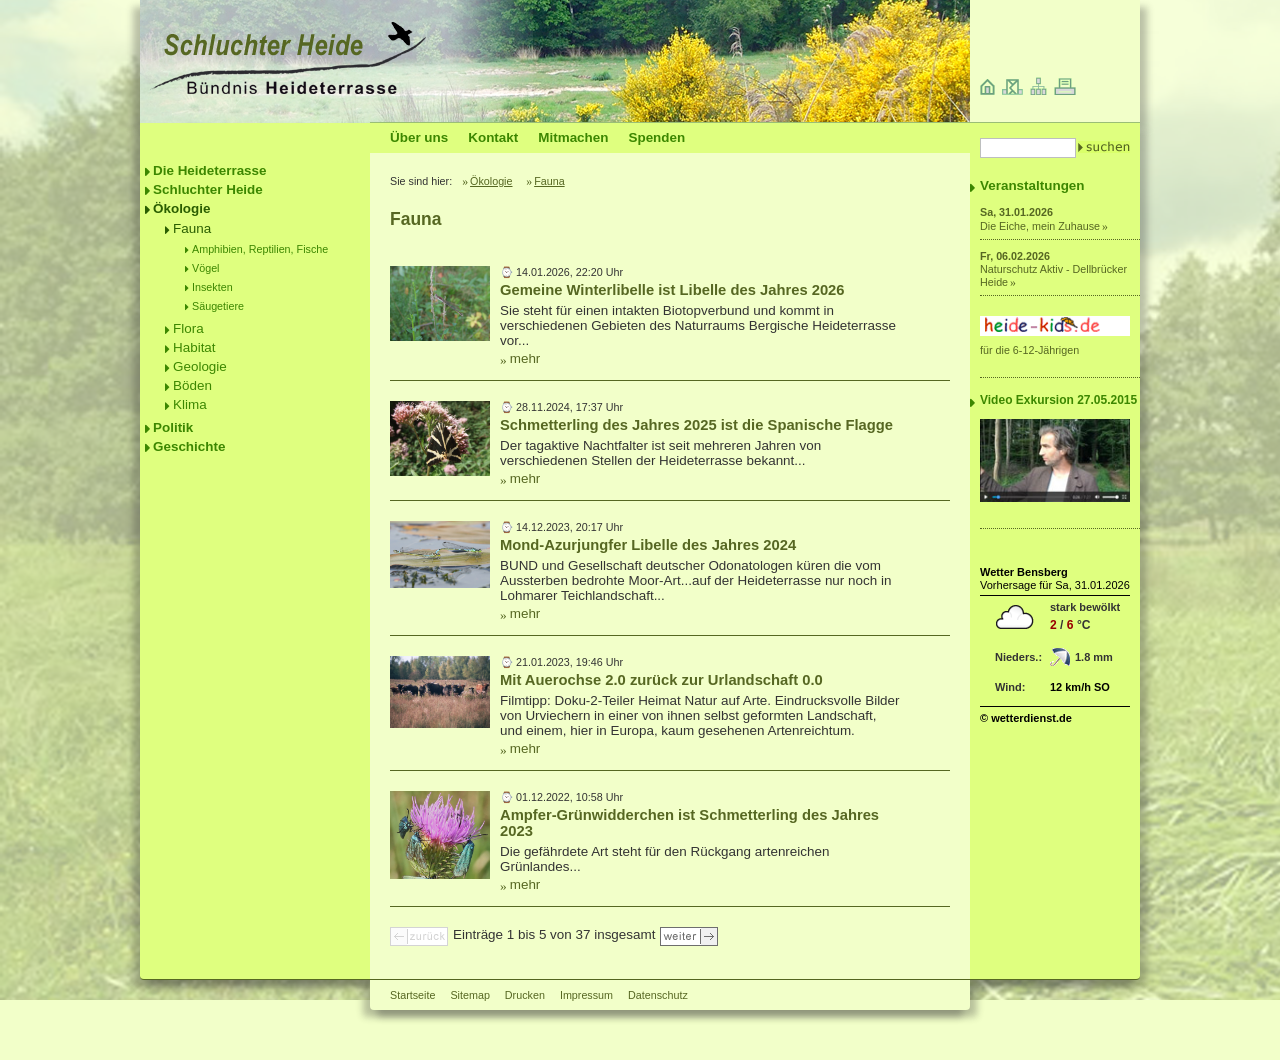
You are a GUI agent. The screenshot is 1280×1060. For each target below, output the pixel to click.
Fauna (192, 228)
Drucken (525, 995)
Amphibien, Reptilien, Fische (260, 249)
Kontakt (493, 137)
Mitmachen (573, 137)
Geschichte (189, 446)
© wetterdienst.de (1026, 718)
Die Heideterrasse (210, 170)
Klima (190, 404)
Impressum (586, 995)
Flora (188, 328)
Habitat (194, 347)
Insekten (212, 287)
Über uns (419, 137)
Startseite (412, 995)
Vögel (206, 268)
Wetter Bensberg (1024, 572)
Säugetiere (218, 306)
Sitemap (469, 995)
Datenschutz (658, 995)
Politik (173, 427)
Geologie (200, 366)
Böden (192, 385)
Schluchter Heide (208, 189)
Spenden (656, 137)
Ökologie (182, 208)
